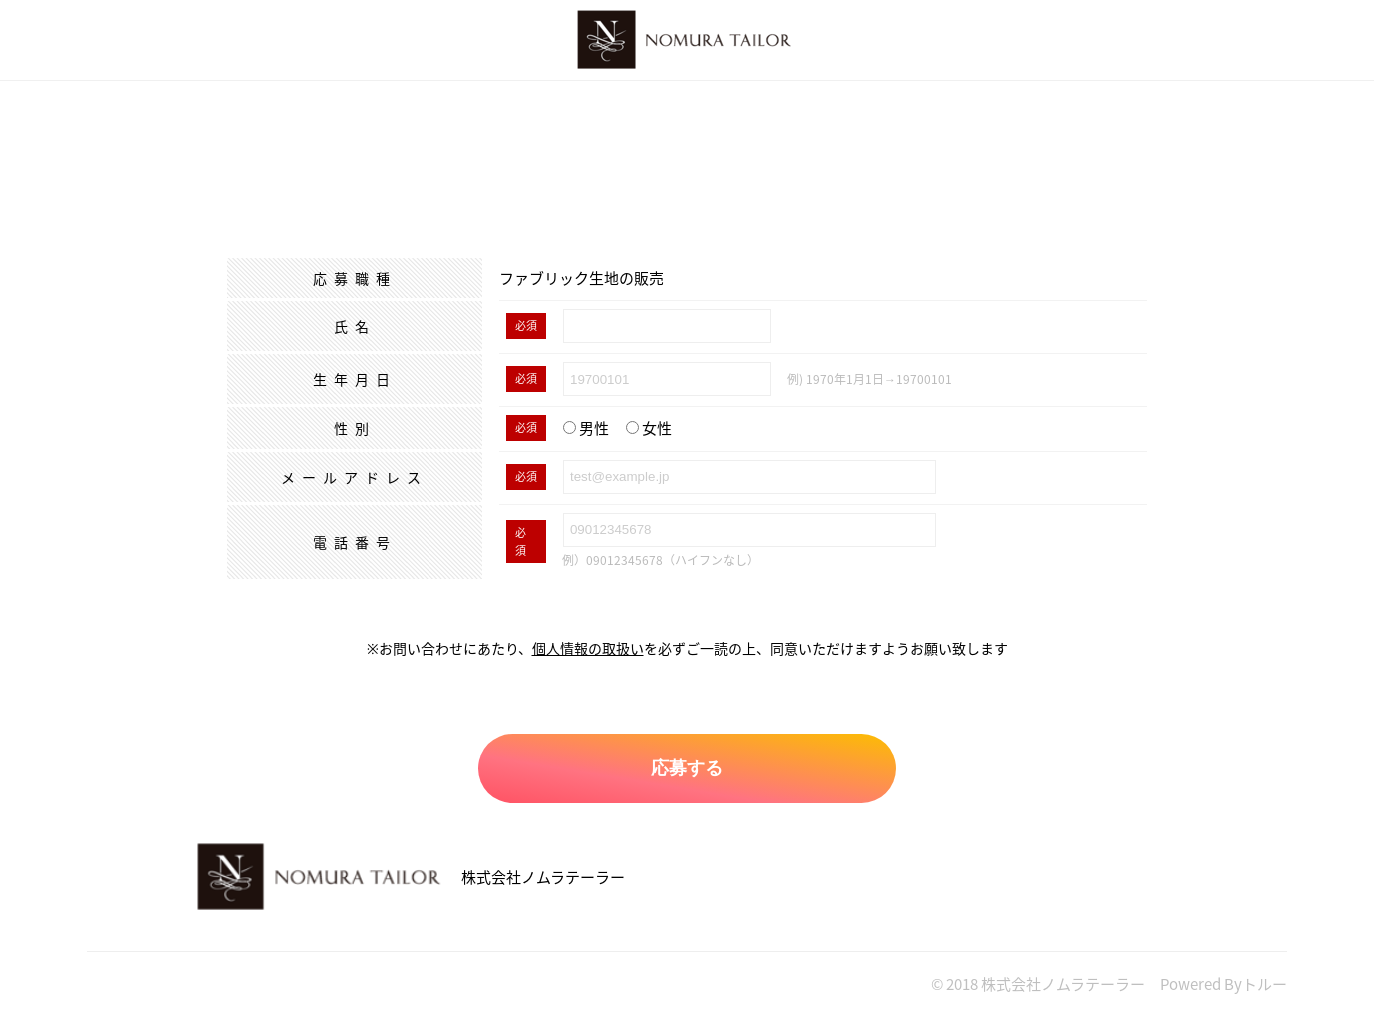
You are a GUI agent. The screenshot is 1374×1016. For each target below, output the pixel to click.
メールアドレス (354, 477)
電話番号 (355, 542)
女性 (649, 428)
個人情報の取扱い (588, 648)
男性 (586, 428)
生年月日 (355, 379)
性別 (355, 428)
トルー (1264, 984)
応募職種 (355, 278)
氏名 (355, 326)
